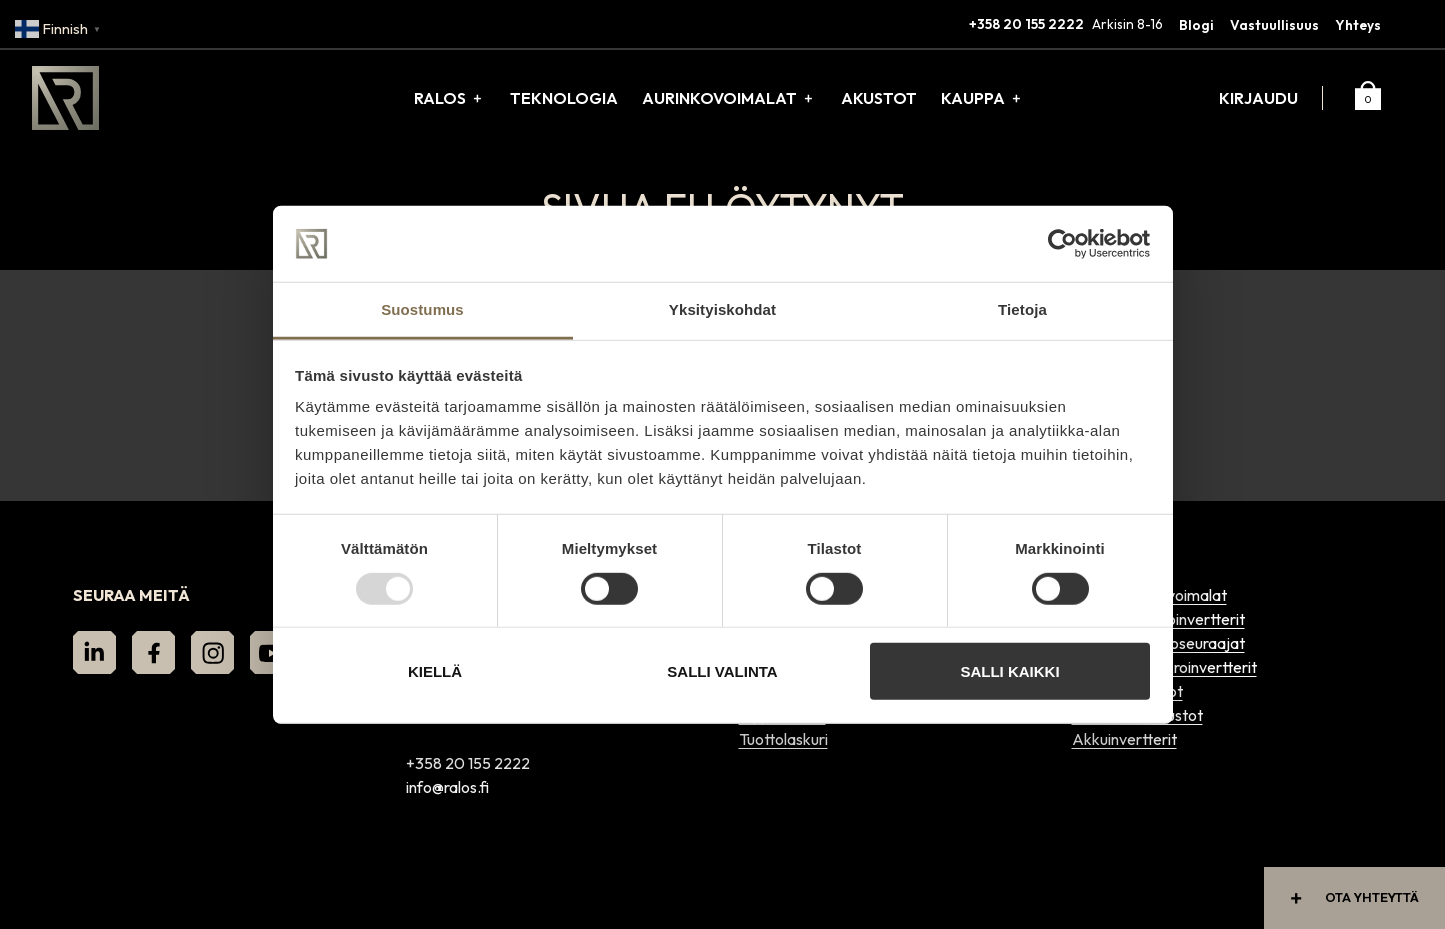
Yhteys (1358, 25)
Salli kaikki (1009, 671)
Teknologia (564, 98)
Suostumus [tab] (422, 309)
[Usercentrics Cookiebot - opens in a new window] (1062, 244)
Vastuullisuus (1274, 25)
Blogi (1196, 25)
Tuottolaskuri (783, 739)
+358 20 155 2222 (1026, 24)
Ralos (440, 98)
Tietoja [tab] (1022, 309)
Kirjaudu (1258, 98)
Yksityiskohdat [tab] (722, 309)
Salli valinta (722, 671)
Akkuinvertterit (1124, 739)
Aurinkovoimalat (719, 98)
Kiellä (435, 671)
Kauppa (973, 98)
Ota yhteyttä (1350, 897)
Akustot (879, 98)
